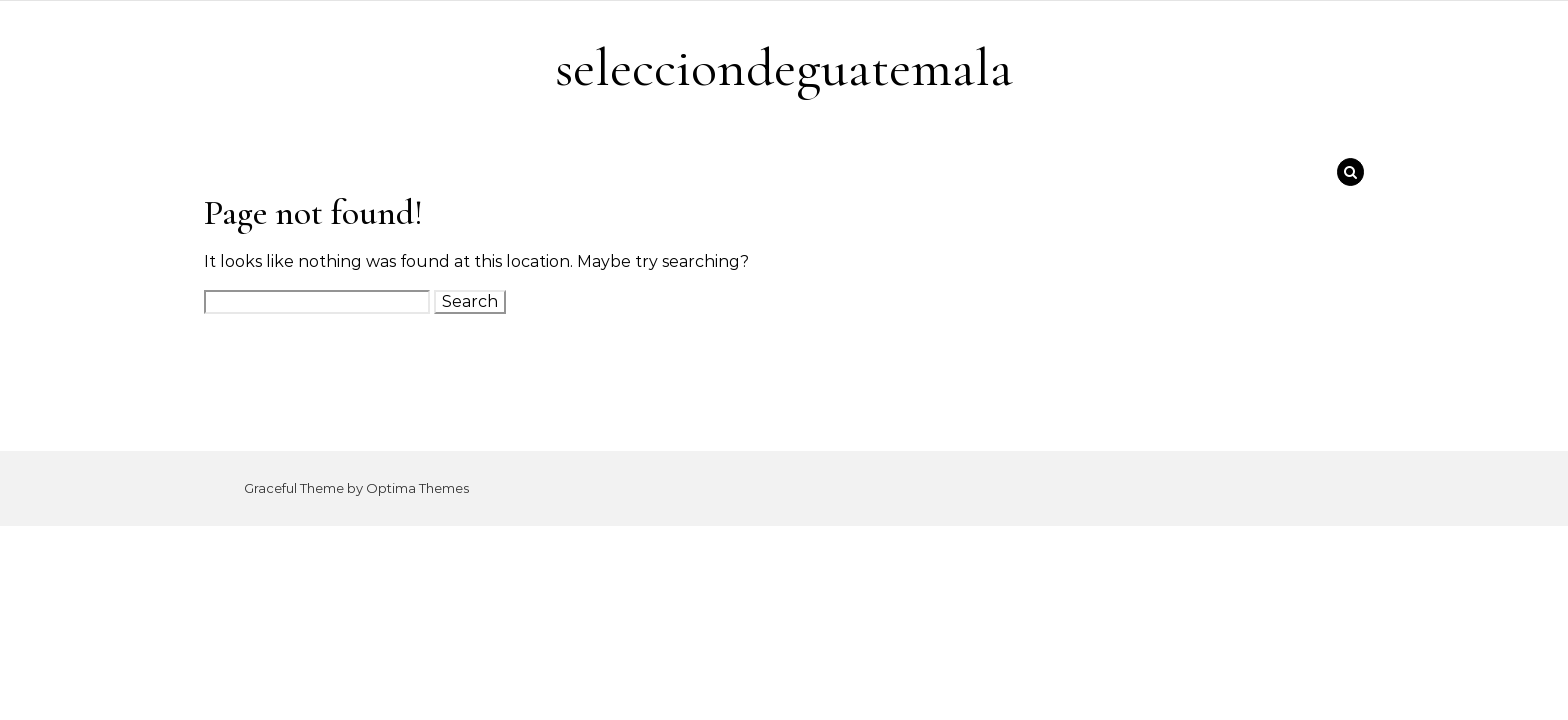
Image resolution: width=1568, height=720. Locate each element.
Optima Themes (417, 488)
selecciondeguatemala (784, 67)
